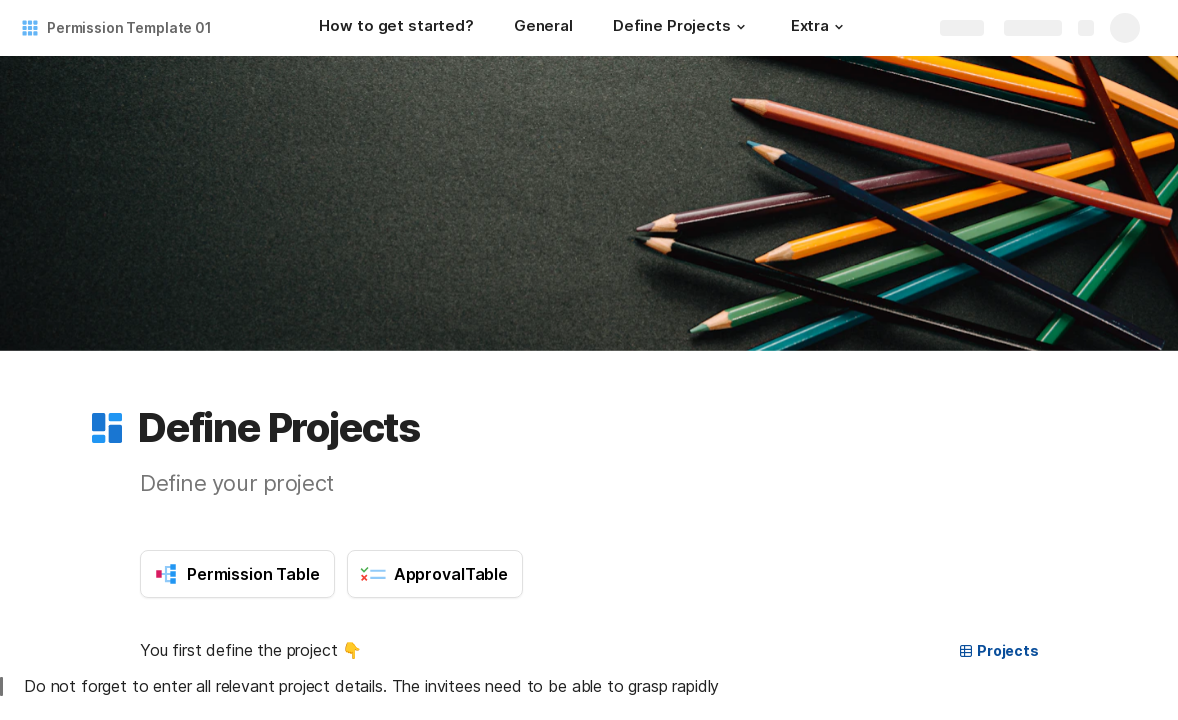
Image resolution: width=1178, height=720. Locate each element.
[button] (741, 27)
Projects (998, 650)
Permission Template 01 (129, 27)
